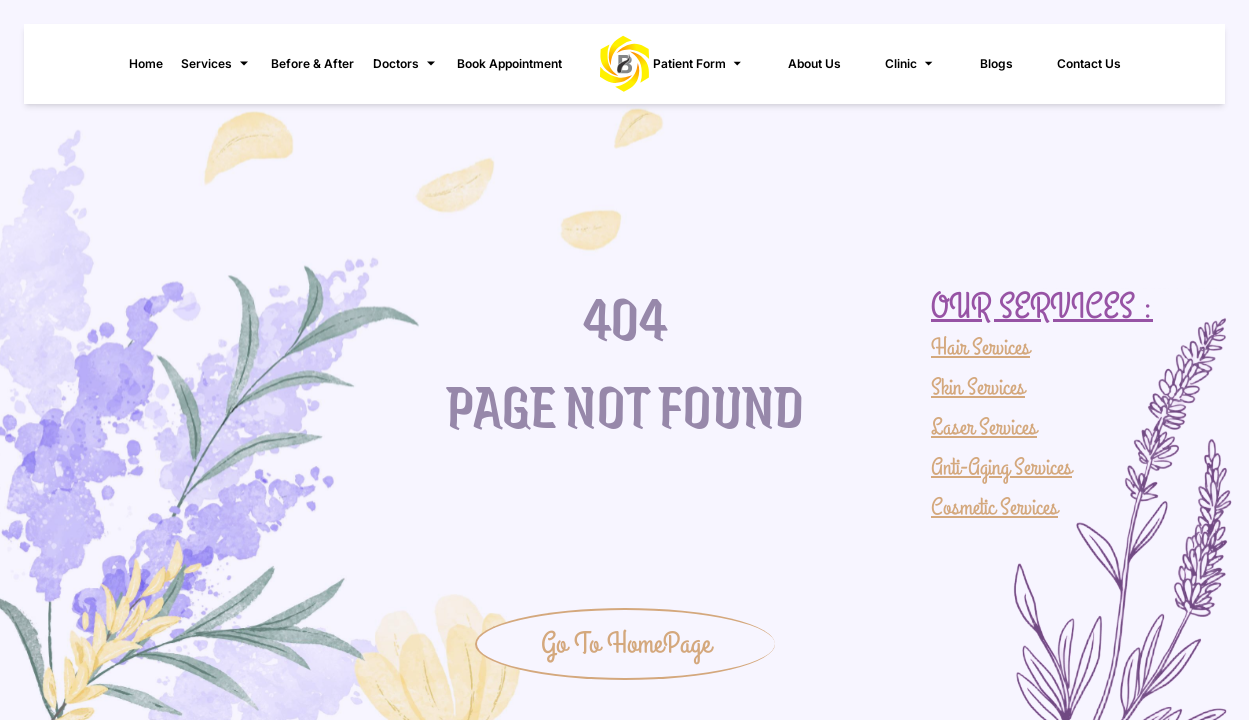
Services (216, 64)
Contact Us (1089, 63)
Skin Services (978, 387)
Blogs (996, 63)
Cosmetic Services (994, 507)
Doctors (406, 64)
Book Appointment (509, 63)
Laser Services (984, 427)
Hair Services (980, 348)
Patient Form (699, 64)
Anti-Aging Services (1001, 467)
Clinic (910, 64)
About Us (814, 63)
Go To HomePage (626, 644)
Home (146, 63)
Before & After (312, 63)
